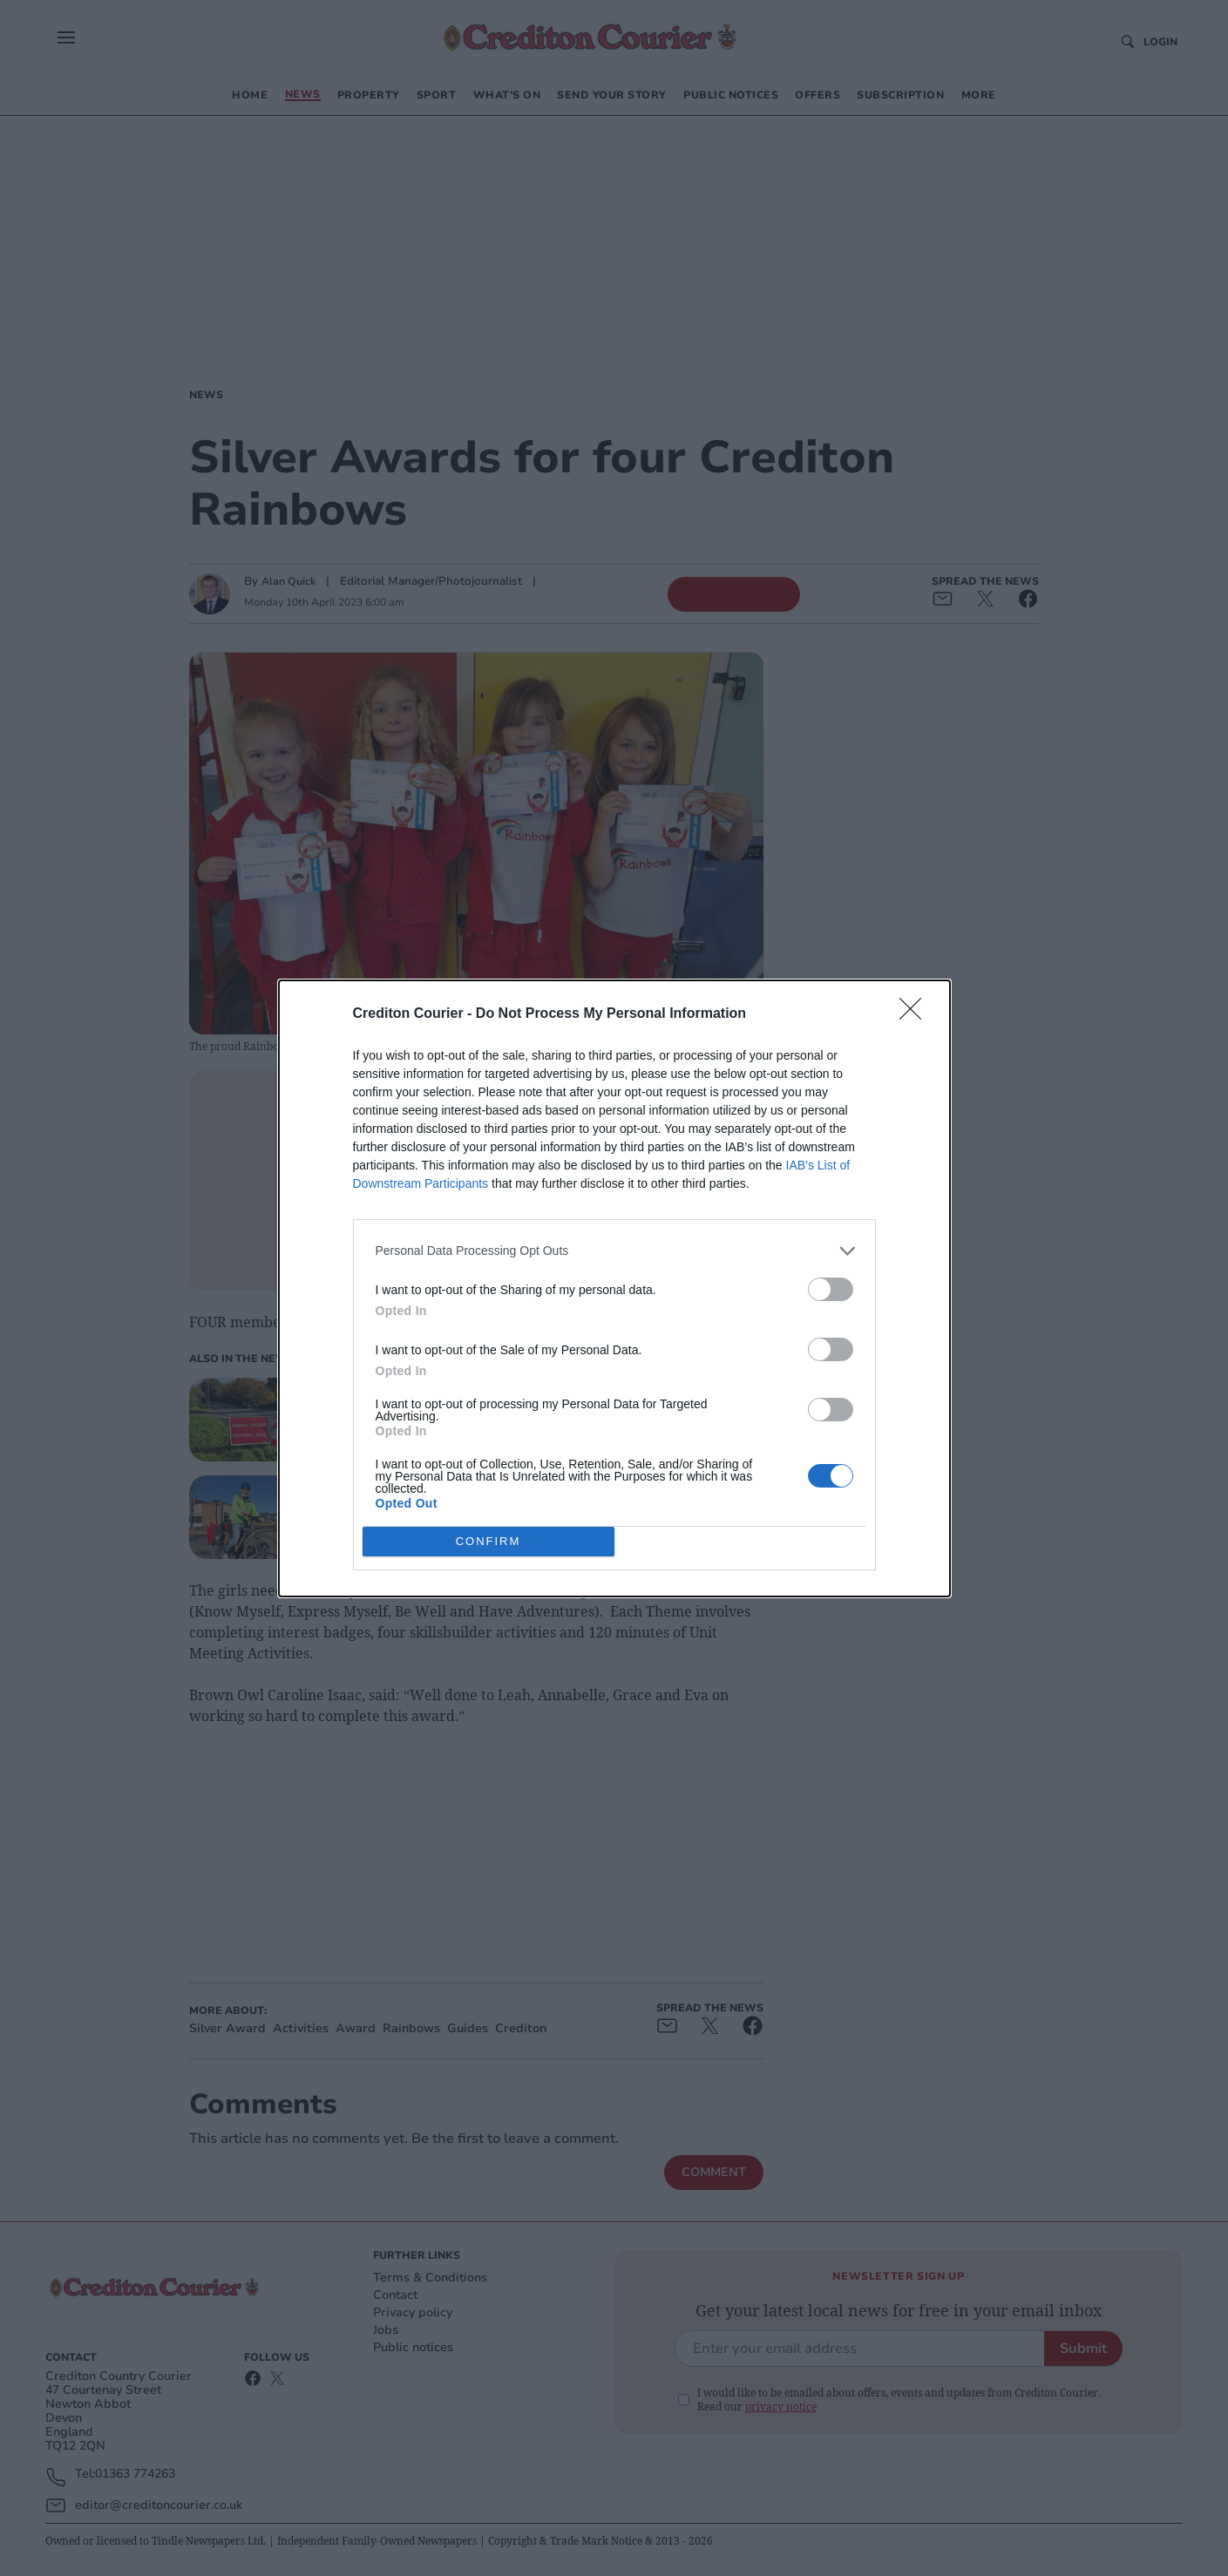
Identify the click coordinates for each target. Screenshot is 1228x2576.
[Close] (916, 1014)
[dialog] (614, 1288)
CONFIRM (488, 1540)
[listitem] (614, 1251)
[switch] (830, 1289)
